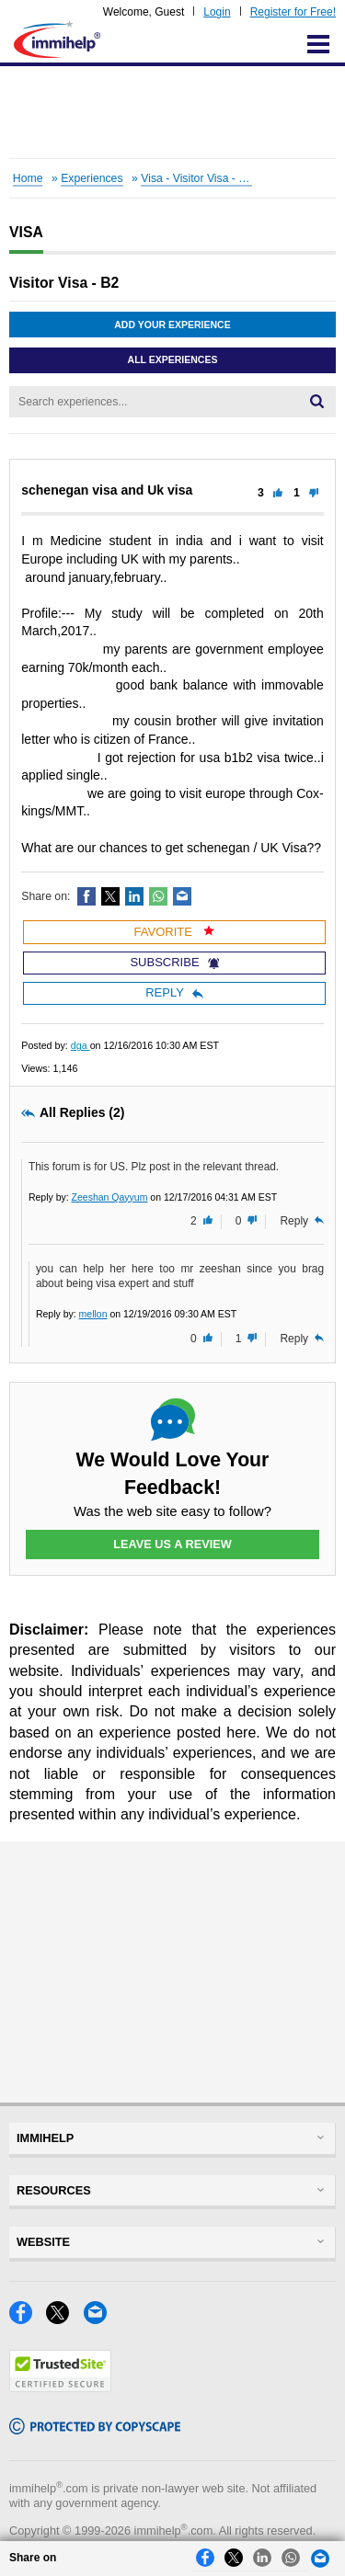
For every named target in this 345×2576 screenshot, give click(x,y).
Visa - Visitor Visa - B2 (196, 178)
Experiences (91, 178)
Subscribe (174, 962)
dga (80, 1045)
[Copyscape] (94, 2429)
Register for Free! (293, 12)
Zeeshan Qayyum (110, 1197)
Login (216, 12)
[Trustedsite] (60, 2387)
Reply (174, 992)
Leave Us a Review (172, 1544)
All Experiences (173, 359)
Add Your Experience (172, 324)
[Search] (317, 401)
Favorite (174, 932)
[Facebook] (27, 2319)
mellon (93, 1313)
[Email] (100, 2319)
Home (28, 178)
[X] (64, 2319)
